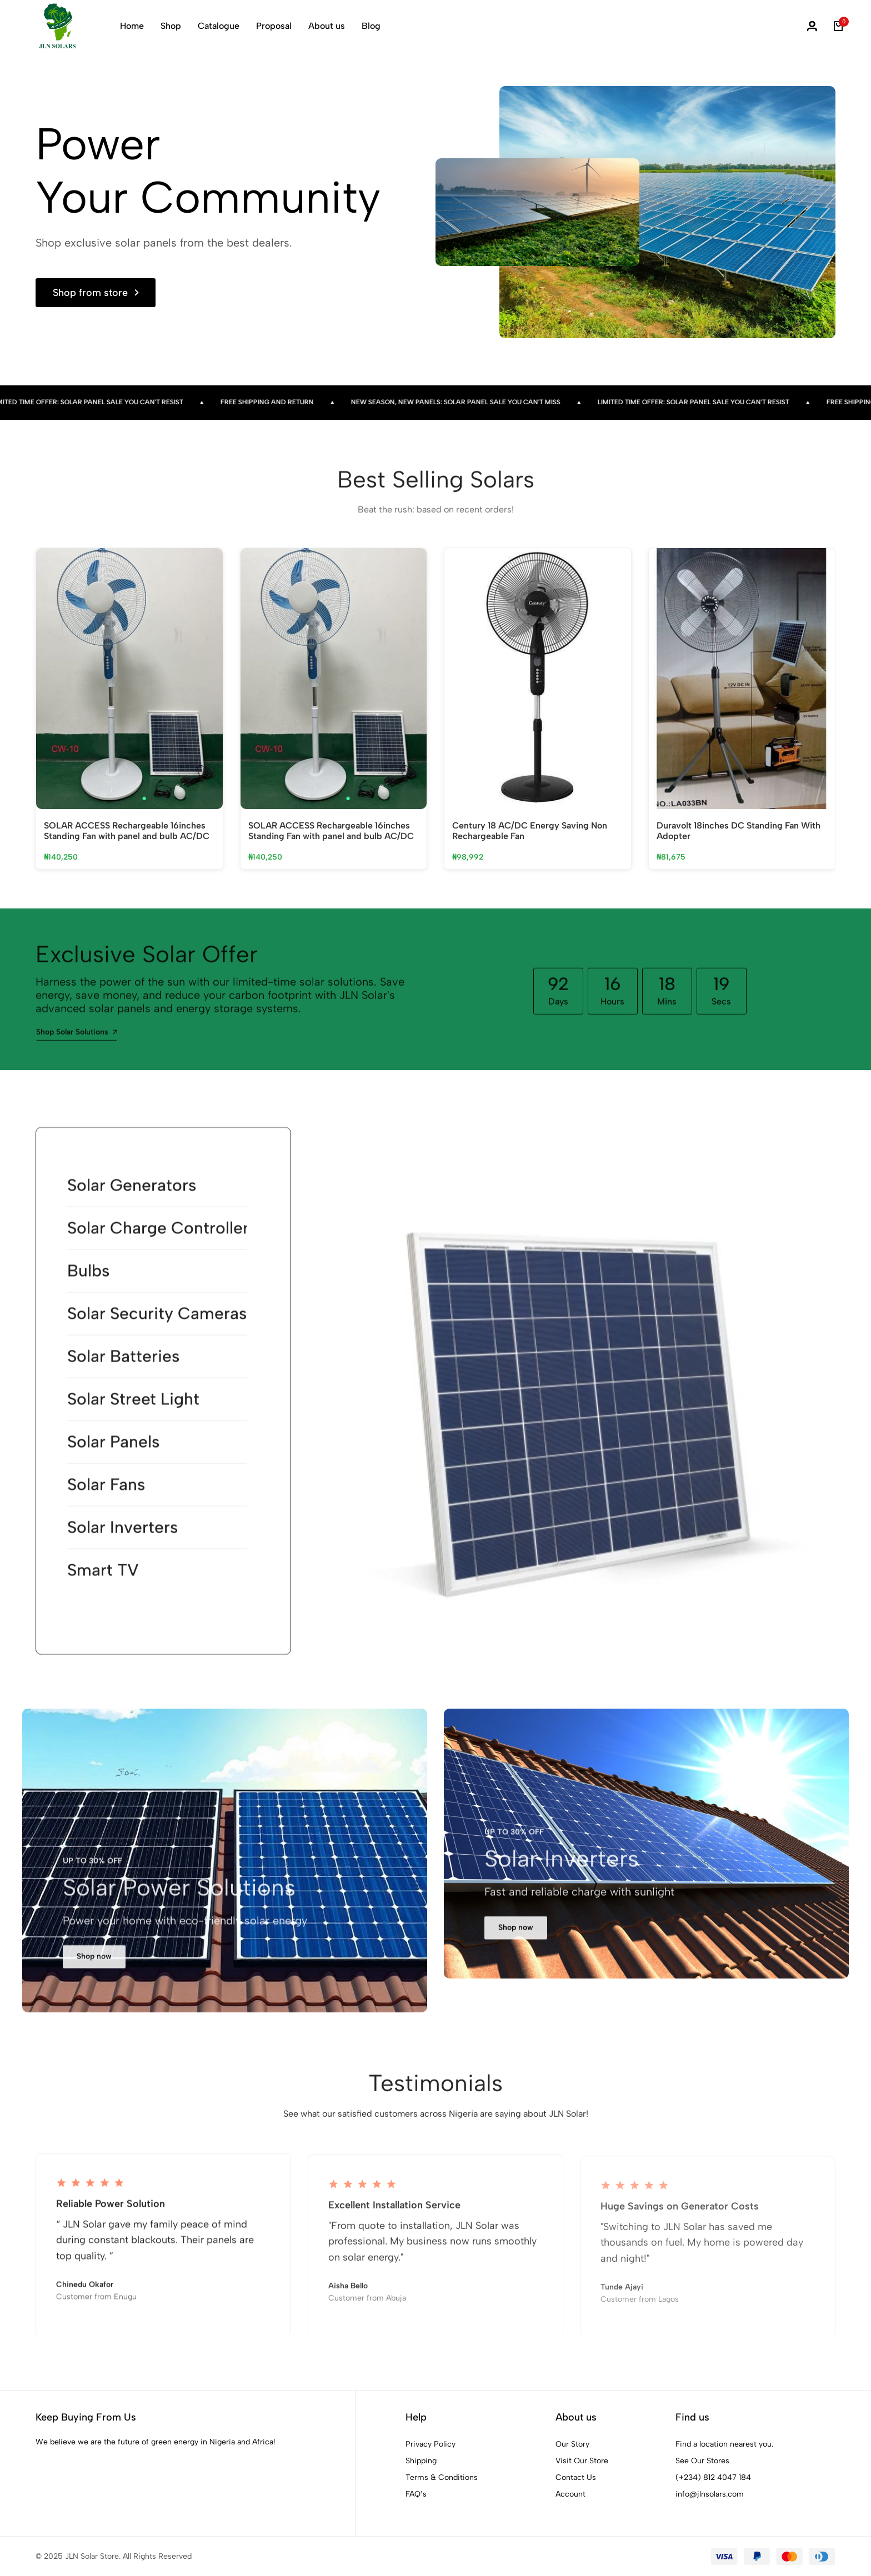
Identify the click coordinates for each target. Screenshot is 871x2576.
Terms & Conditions (442, 2477)
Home (132, 26)
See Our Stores (702, 2460)
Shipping (421, 2460)
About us (326, 26)
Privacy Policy (430, 2444)
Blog (371, 26)
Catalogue (218, 26)
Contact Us (575, 2477)
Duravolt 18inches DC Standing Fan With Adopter (738, 830)
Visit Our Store (581, 2460)
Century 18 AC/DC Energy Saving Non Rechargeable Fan (529, 830)
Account (570, 2494)
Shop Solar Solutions (76, 1041)
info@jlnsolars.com (709, 2494)
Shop (171, 26)
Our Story (572, 2444)
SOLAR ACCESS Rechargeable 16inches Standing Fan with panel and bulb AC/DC (126, 830)
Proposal (274, 26)
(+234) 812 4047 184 (713, 2477)
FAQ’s (416, 2494)
